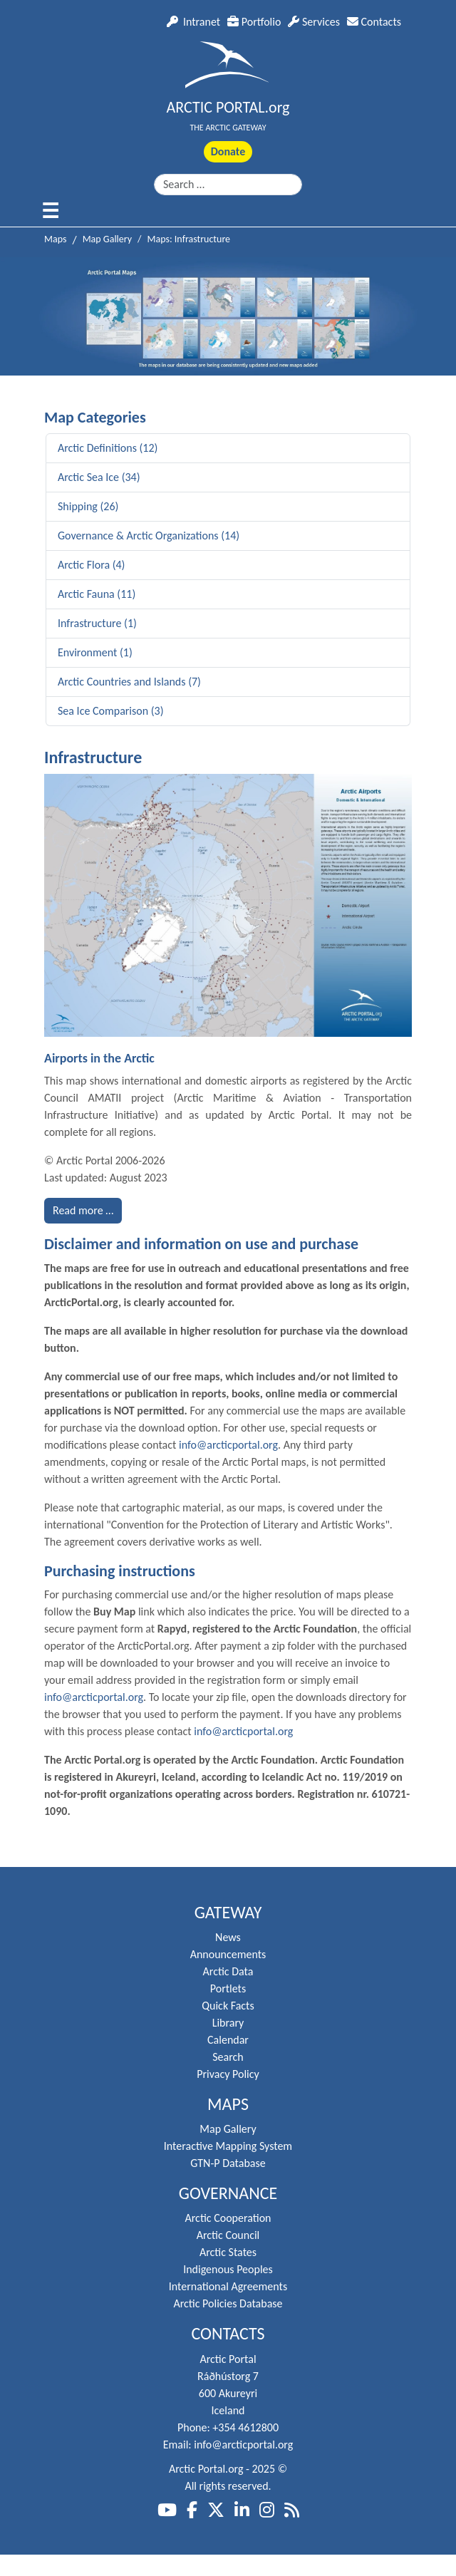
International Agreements (228, 2286)
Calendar (228, 2040)
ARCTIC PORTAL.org (228, 107)
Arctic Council (228, 2235)
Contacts (374, 22)
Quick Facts (228, 2005)
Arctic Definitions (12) (107, 448)
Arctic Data (228, 1971)
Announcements (228, 1954)
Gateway (228, 1913)
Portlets (228, 1988)
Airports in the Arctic (99, 1058)
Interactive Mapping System (228, 2146)
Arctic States (228, 2252)
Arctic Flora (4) (91, 564)
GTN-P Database (227, 2163)
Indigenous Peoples (228, 2269)
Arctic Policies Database (227, 2303)
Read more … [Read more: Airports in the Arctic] (83, 1210)
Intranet (193, 22)
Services (314, 22)
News (228, 1937)
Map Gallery (228, 2129)
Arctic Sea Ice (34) (99, 477)
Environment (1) (95, 652)
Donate (228, 151)
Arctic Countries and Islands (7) (129, 681)
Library (228, 2022)
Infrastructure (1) (97, 623)
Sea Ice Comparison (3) (111, 711)
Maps (228, 2104)
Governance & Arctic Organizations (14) (148, 535)
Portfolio (254, 22)
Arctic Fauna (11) (96, 594)
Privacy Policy (228, 2074)
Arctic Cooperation (228, 2218)
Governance (228, 2193)
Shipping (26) (88, 506)
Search (228, 2057)
